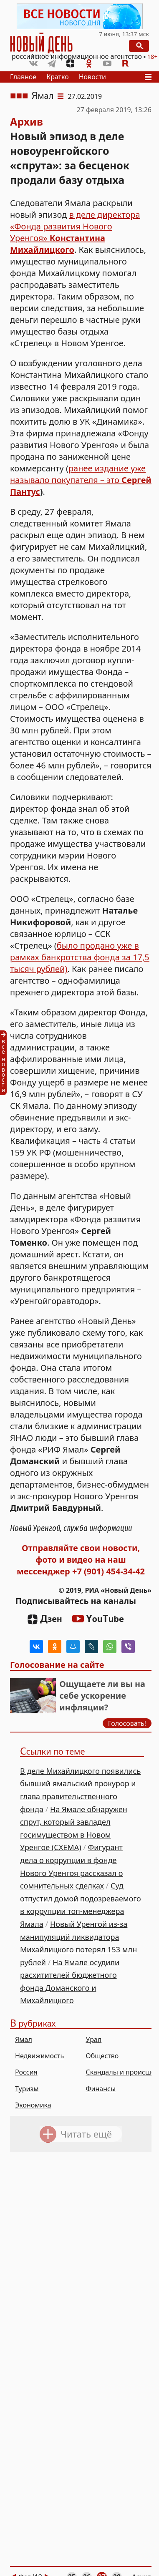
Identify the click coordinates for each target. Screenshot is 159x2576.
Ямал (43, 95)
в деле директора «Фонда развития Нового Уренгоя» (75, 232)
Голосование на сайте (57, 1664)
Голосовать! (127, 1723)
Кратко (57, 76)
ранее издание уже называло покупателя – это (78, 474)
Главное (23, 76)
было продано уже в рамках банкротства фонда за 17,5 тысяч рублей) (79, 957)
